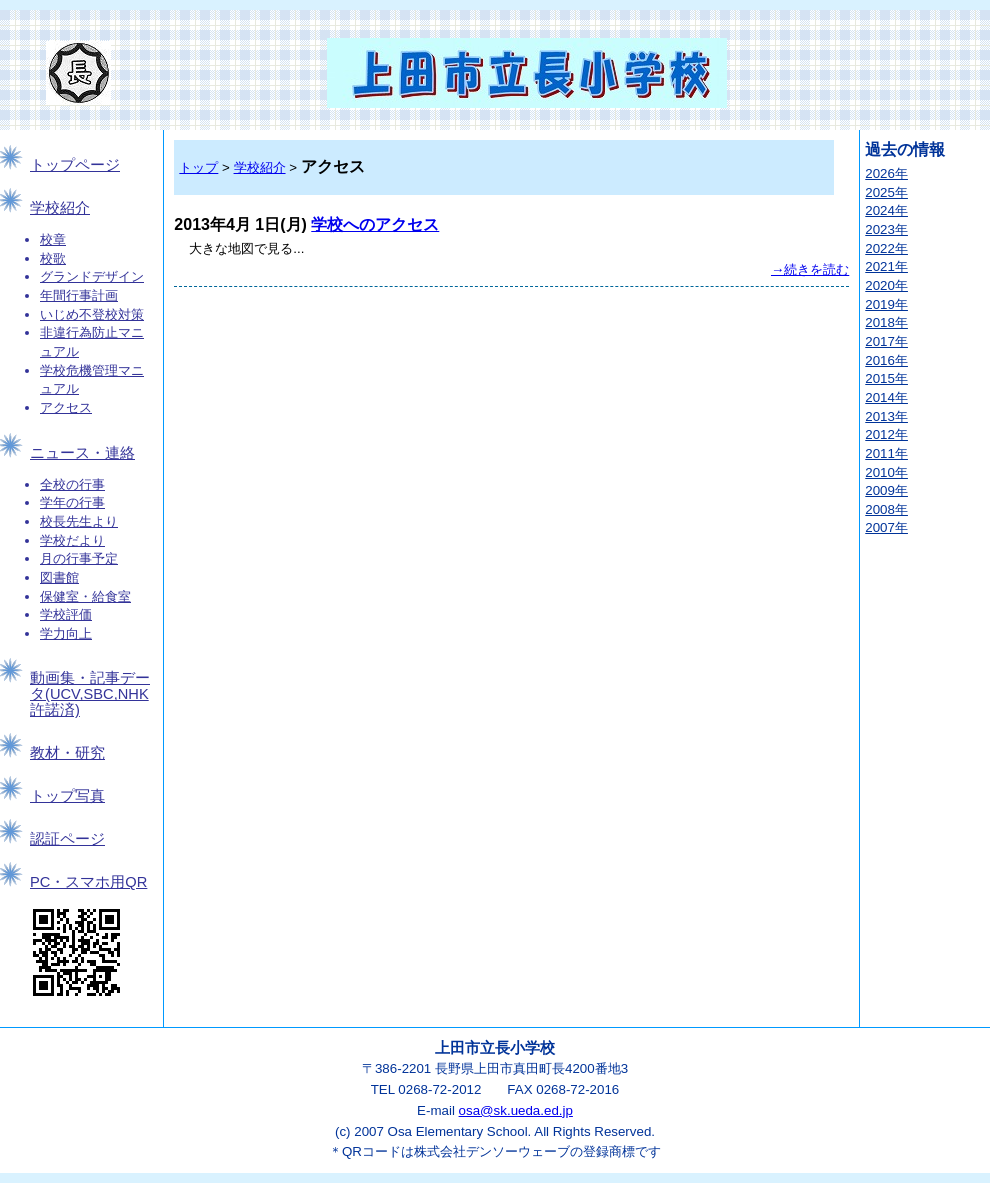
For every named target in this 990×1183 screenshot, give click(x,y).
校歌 (53, 258)
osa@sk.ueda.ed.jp (516, 1110)
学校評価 (66, 614)
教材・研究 (67, 753)
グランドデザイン (92, 276)
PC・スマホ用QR (88, 882)
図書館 (59, 577)
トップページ (75, 165)
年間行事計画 (79, 295)
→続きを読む (810, 269)
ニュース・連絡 (82, 453)
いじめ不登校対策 (92, 314)
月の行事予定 (79, 558)
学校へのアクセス (375, 224)
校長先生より (79, 521)
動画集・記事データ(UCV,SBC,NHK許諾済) (90, 694)
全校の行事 (72, 484)
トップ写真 (67, 796)
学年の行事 (72, 502)
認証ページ (67, 839)
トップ (198, 167)
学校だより (72, 540)
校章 (53, 239)
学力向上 (66, 633)
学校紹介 (60, 208)
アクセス (66, 407)
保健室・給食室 (85, 596)
